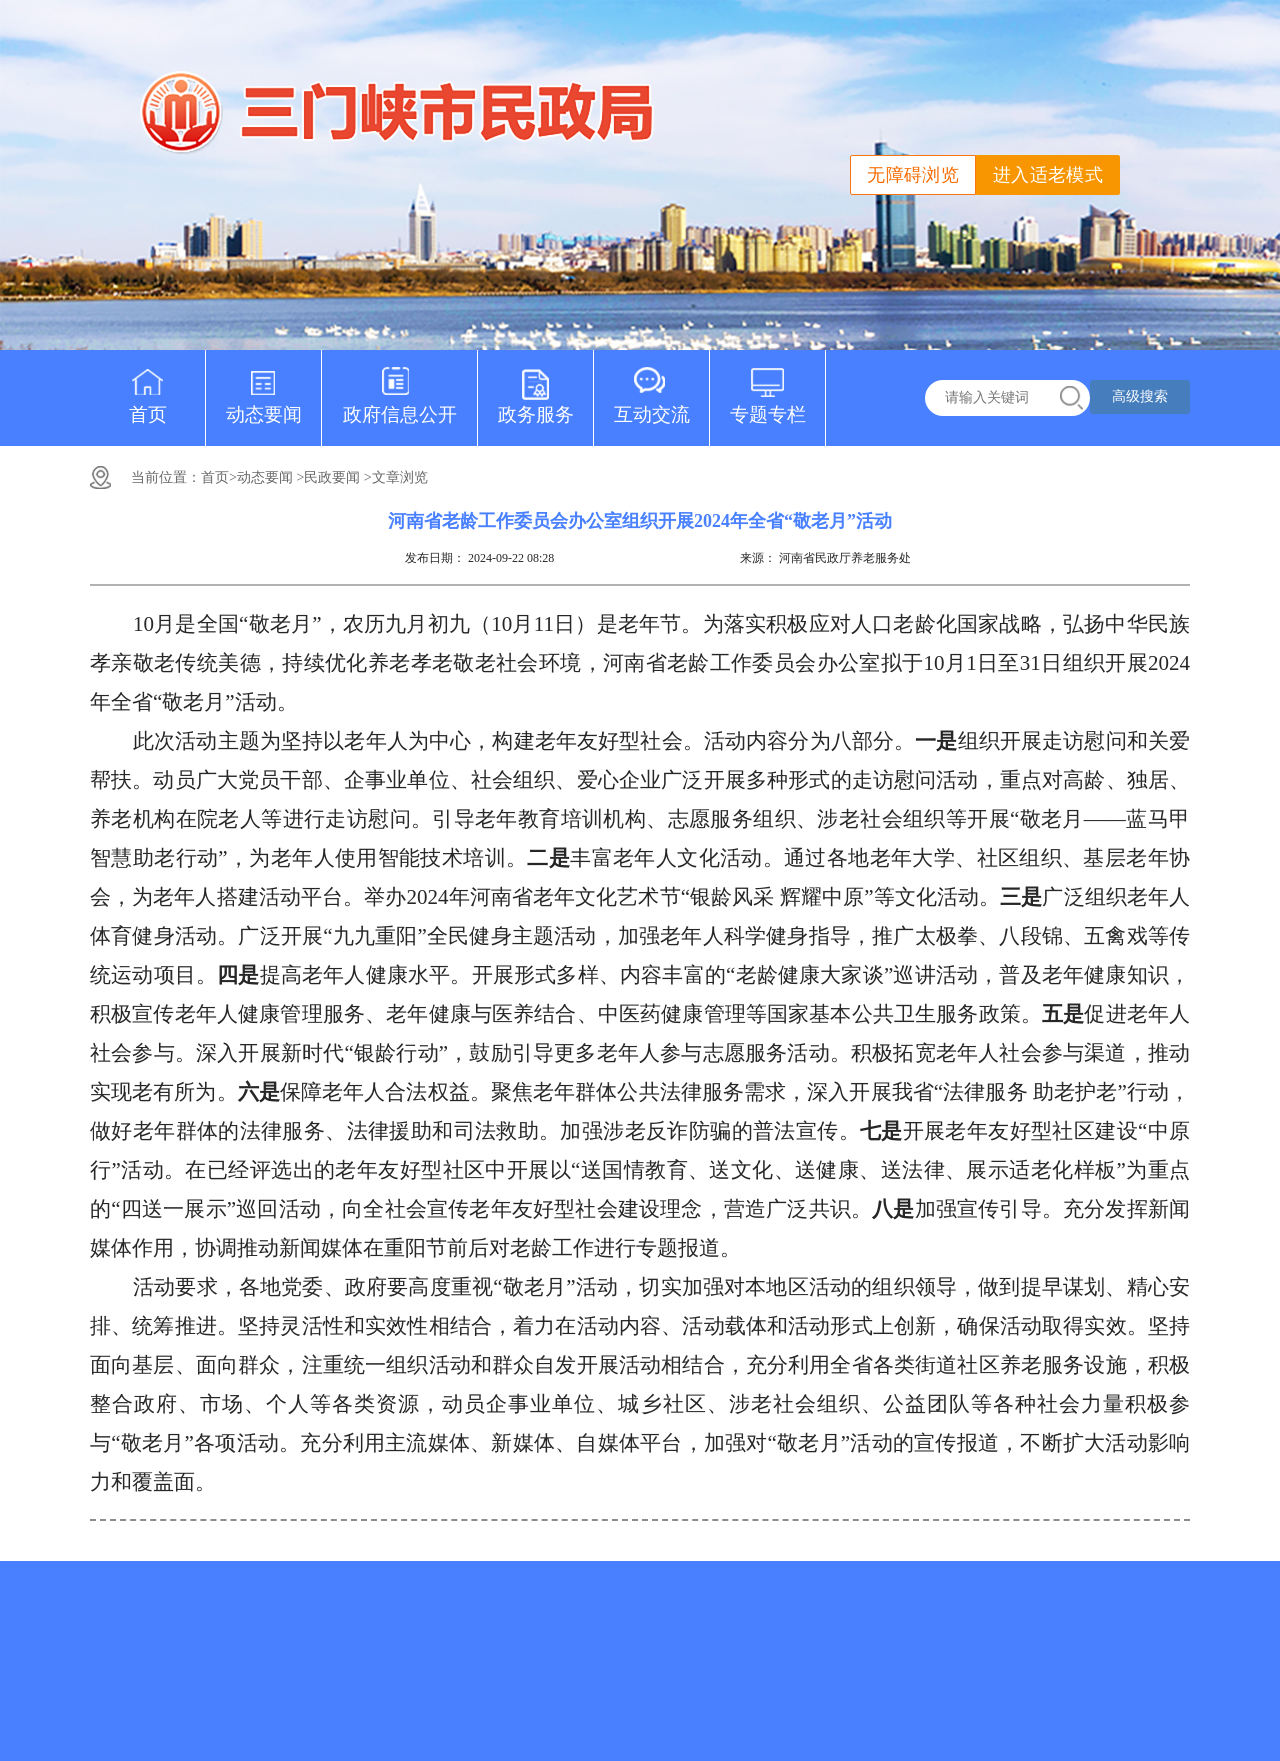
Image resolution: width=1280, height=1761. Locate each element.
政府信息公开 (400, 387)
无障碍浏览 (913, 175)
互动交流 (652, 387)
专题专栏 (768, 387)
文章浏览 (400, 477)
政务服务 (536, 387)
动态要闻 (264, 387)
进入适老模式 (1048, 175)
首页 (148, 387)
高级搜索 (1140, 396)
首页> (219, 477)
